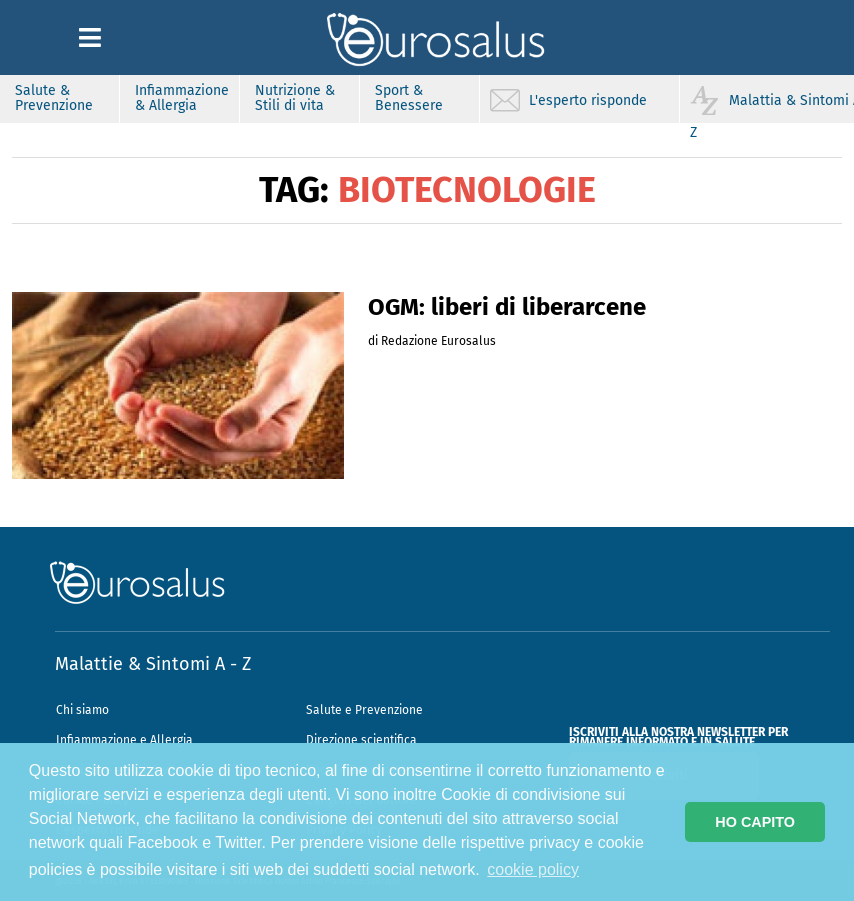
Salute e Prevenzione (364, 710)
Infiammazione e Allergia (124, 740)
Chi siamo (82, 710)
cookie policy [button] (533, 869)
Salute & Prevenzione (54, 98)
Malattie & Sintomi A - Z (153, 664)
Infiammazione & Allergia (182, 98)
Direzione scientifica (361, 740)
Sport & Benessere (409, 98)
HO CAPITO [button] (755, 822)
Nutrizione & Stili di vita (295, 98)
